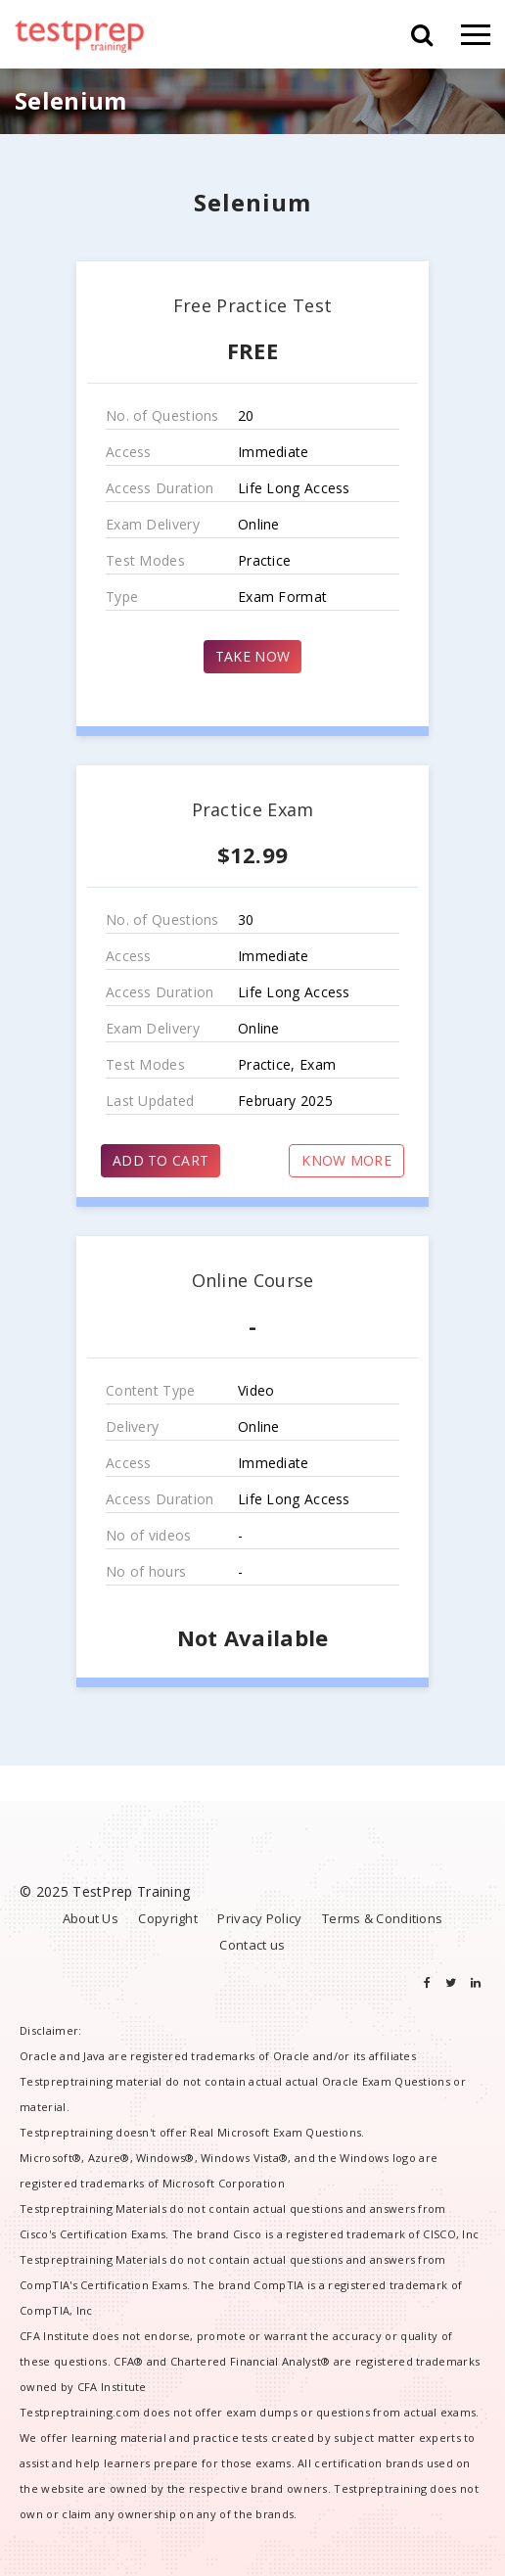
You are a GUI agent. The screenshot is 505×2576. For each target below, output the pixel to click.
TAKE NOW (252, 656)
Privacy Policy (259, 1918)
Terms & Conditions (382, 1918)
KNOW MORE (346, 1160)
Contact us (252, 1945)
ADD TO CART (160, 1160)
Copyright (168, 1918)
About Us (90, 1918)
